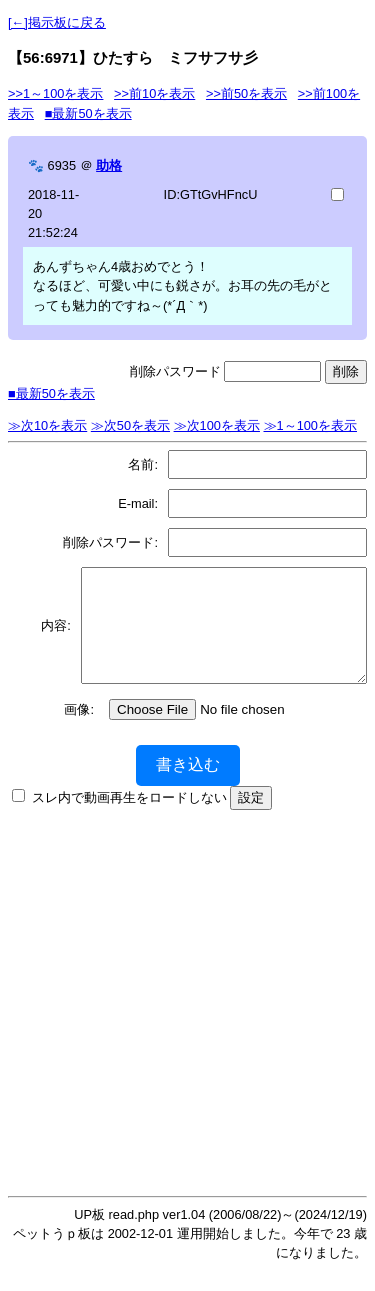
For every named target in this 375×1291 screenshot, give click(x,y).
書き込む (188, 785)
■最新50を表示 (88, 113)
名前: (143, 464)
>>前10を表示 (154, 93)
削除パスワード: (110, 542)
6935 (62, 165)
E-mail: (138, 503)
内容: (51, 635)
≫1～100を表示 (310, 425)
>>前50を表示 (246, 93)
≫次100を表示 (217, 425)
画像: (79, 730)
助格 (109, 165)
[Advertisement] (187, 1018)
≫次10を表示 (47, 425)
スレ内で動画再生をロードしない (129, 818)
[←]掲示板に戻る (57, 22)
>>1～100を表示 (55, 93)
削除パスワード (175, 371)
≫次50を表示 (130, 425)
